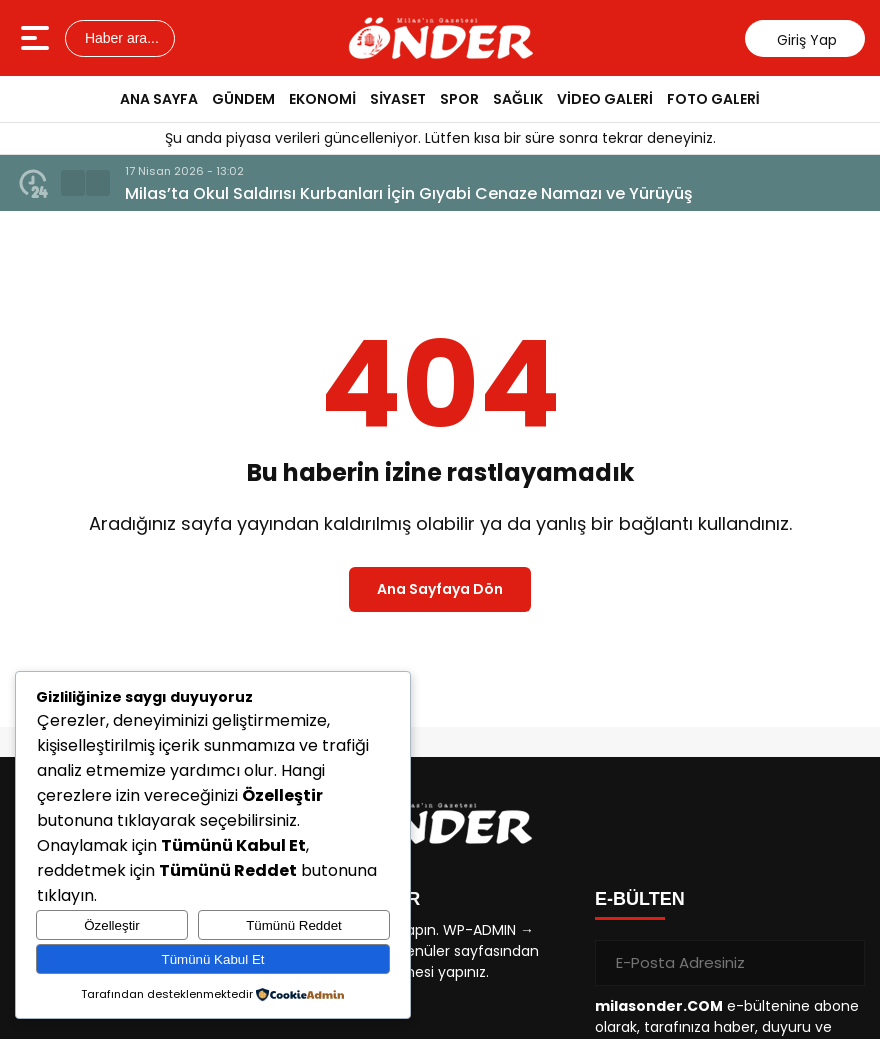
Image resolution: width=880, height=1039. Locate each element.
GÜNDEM (243, 99)
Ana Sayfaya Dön (440, 589)
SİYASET (398, 99)
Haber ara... (120, 38)
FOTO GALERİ (713, 99)
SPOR (459, 99)
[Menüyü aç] (37, 38)
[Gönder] (842, 963)
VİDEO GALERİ (605, 99)
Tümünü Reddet (294, 925)
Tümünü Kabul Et (213, 959)
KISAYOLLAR (362, 899)
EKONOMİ (322, 99)
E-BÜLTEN (640, 899)
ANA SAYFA (159, 99)
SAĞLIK (518, 99)
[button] (73, 183)
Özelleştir (112, 925)
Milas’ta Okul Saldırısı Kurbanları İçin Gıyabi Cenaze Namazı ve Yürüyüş (409, 193)
